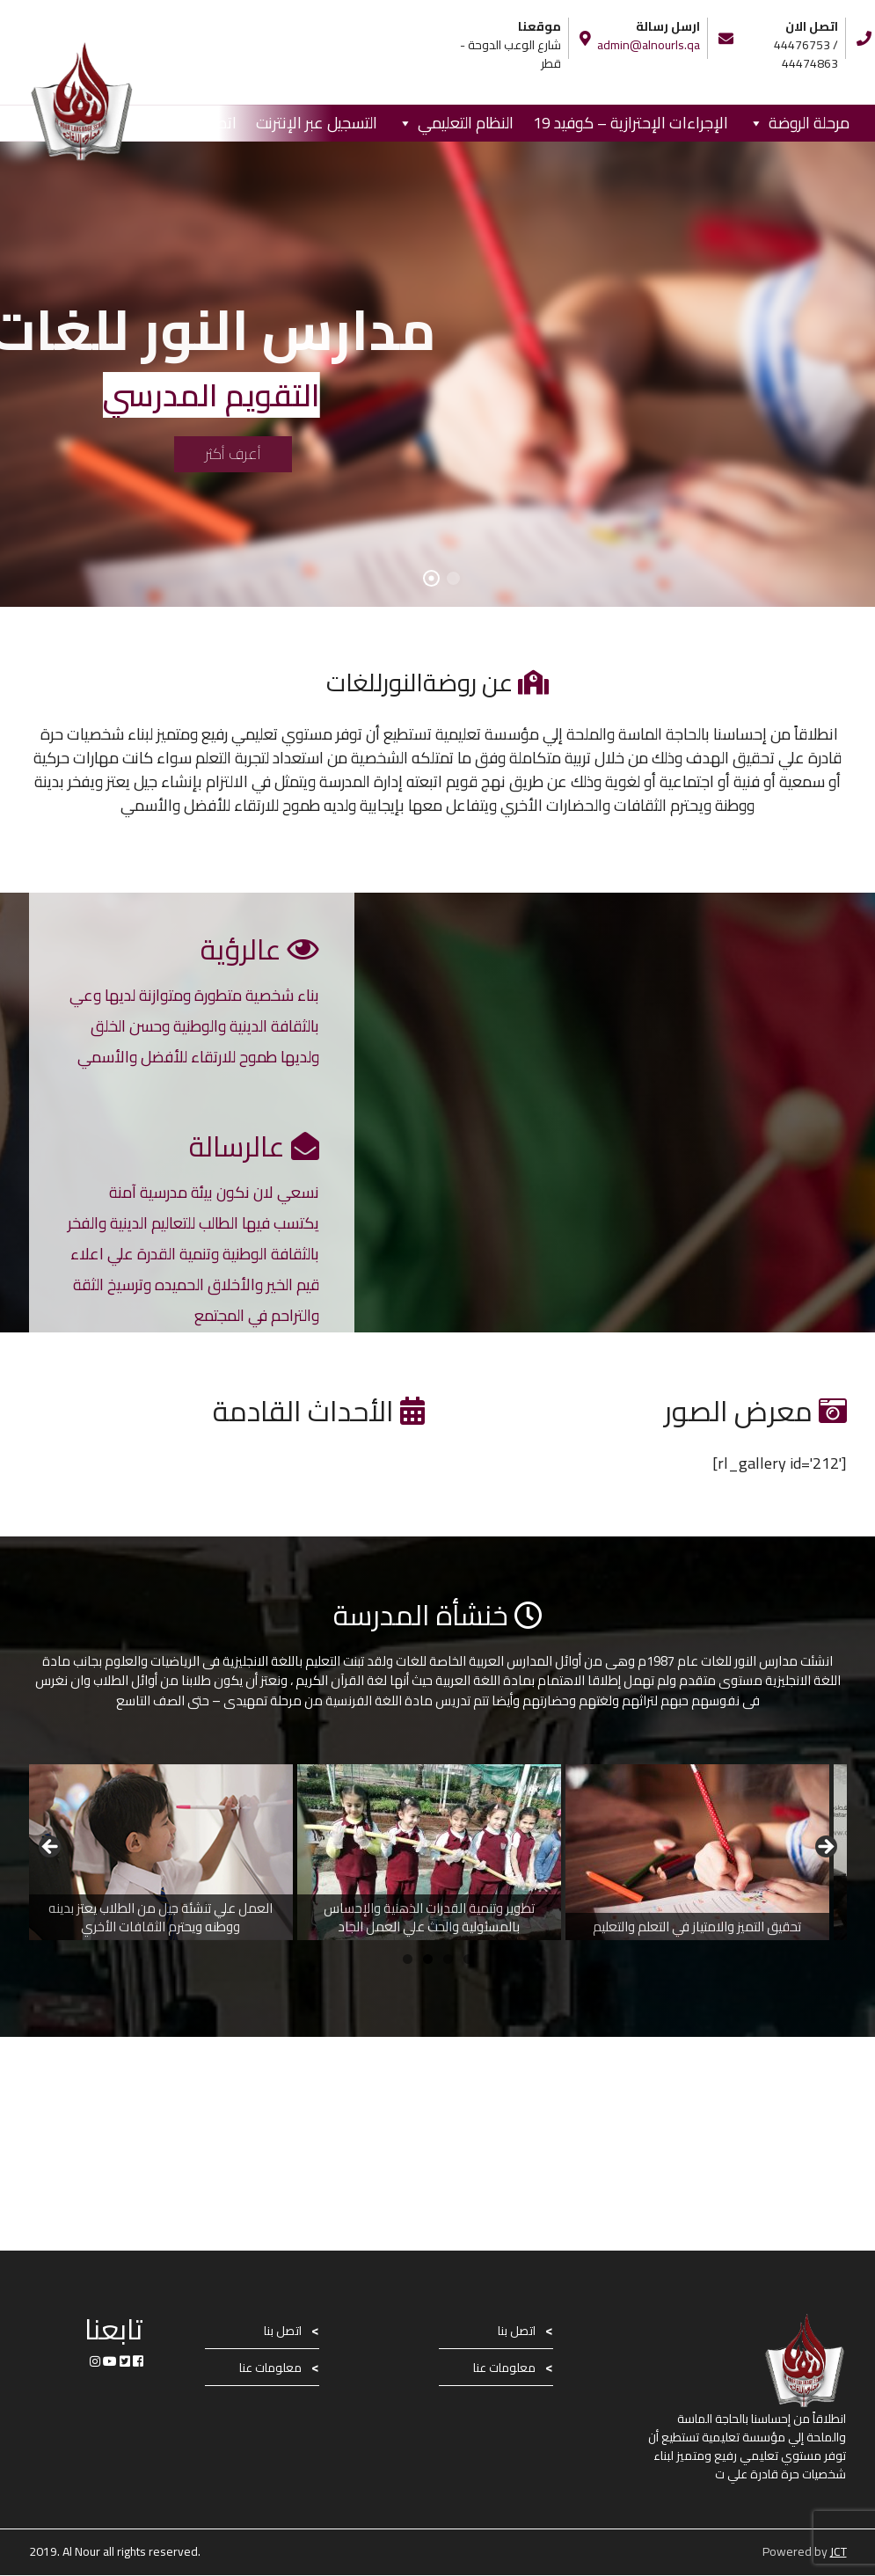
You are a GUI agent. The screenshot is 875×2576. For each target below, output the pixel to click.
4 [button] (468, 1959)
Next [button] (825, 1848)
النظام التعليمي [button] (466, 122)
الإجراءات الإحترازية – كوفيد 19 (630, 122)
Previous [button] (51, 1848)
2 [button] (428, 1959)
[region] (438, 1852)
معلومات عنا (504, 2367)
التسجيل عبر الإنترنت (316, 122)
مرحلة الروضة (809, 122)
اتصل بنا (212, 122)
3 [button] (448, 1959)
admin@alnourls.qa (648, 44)
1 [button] (407, 1959)
